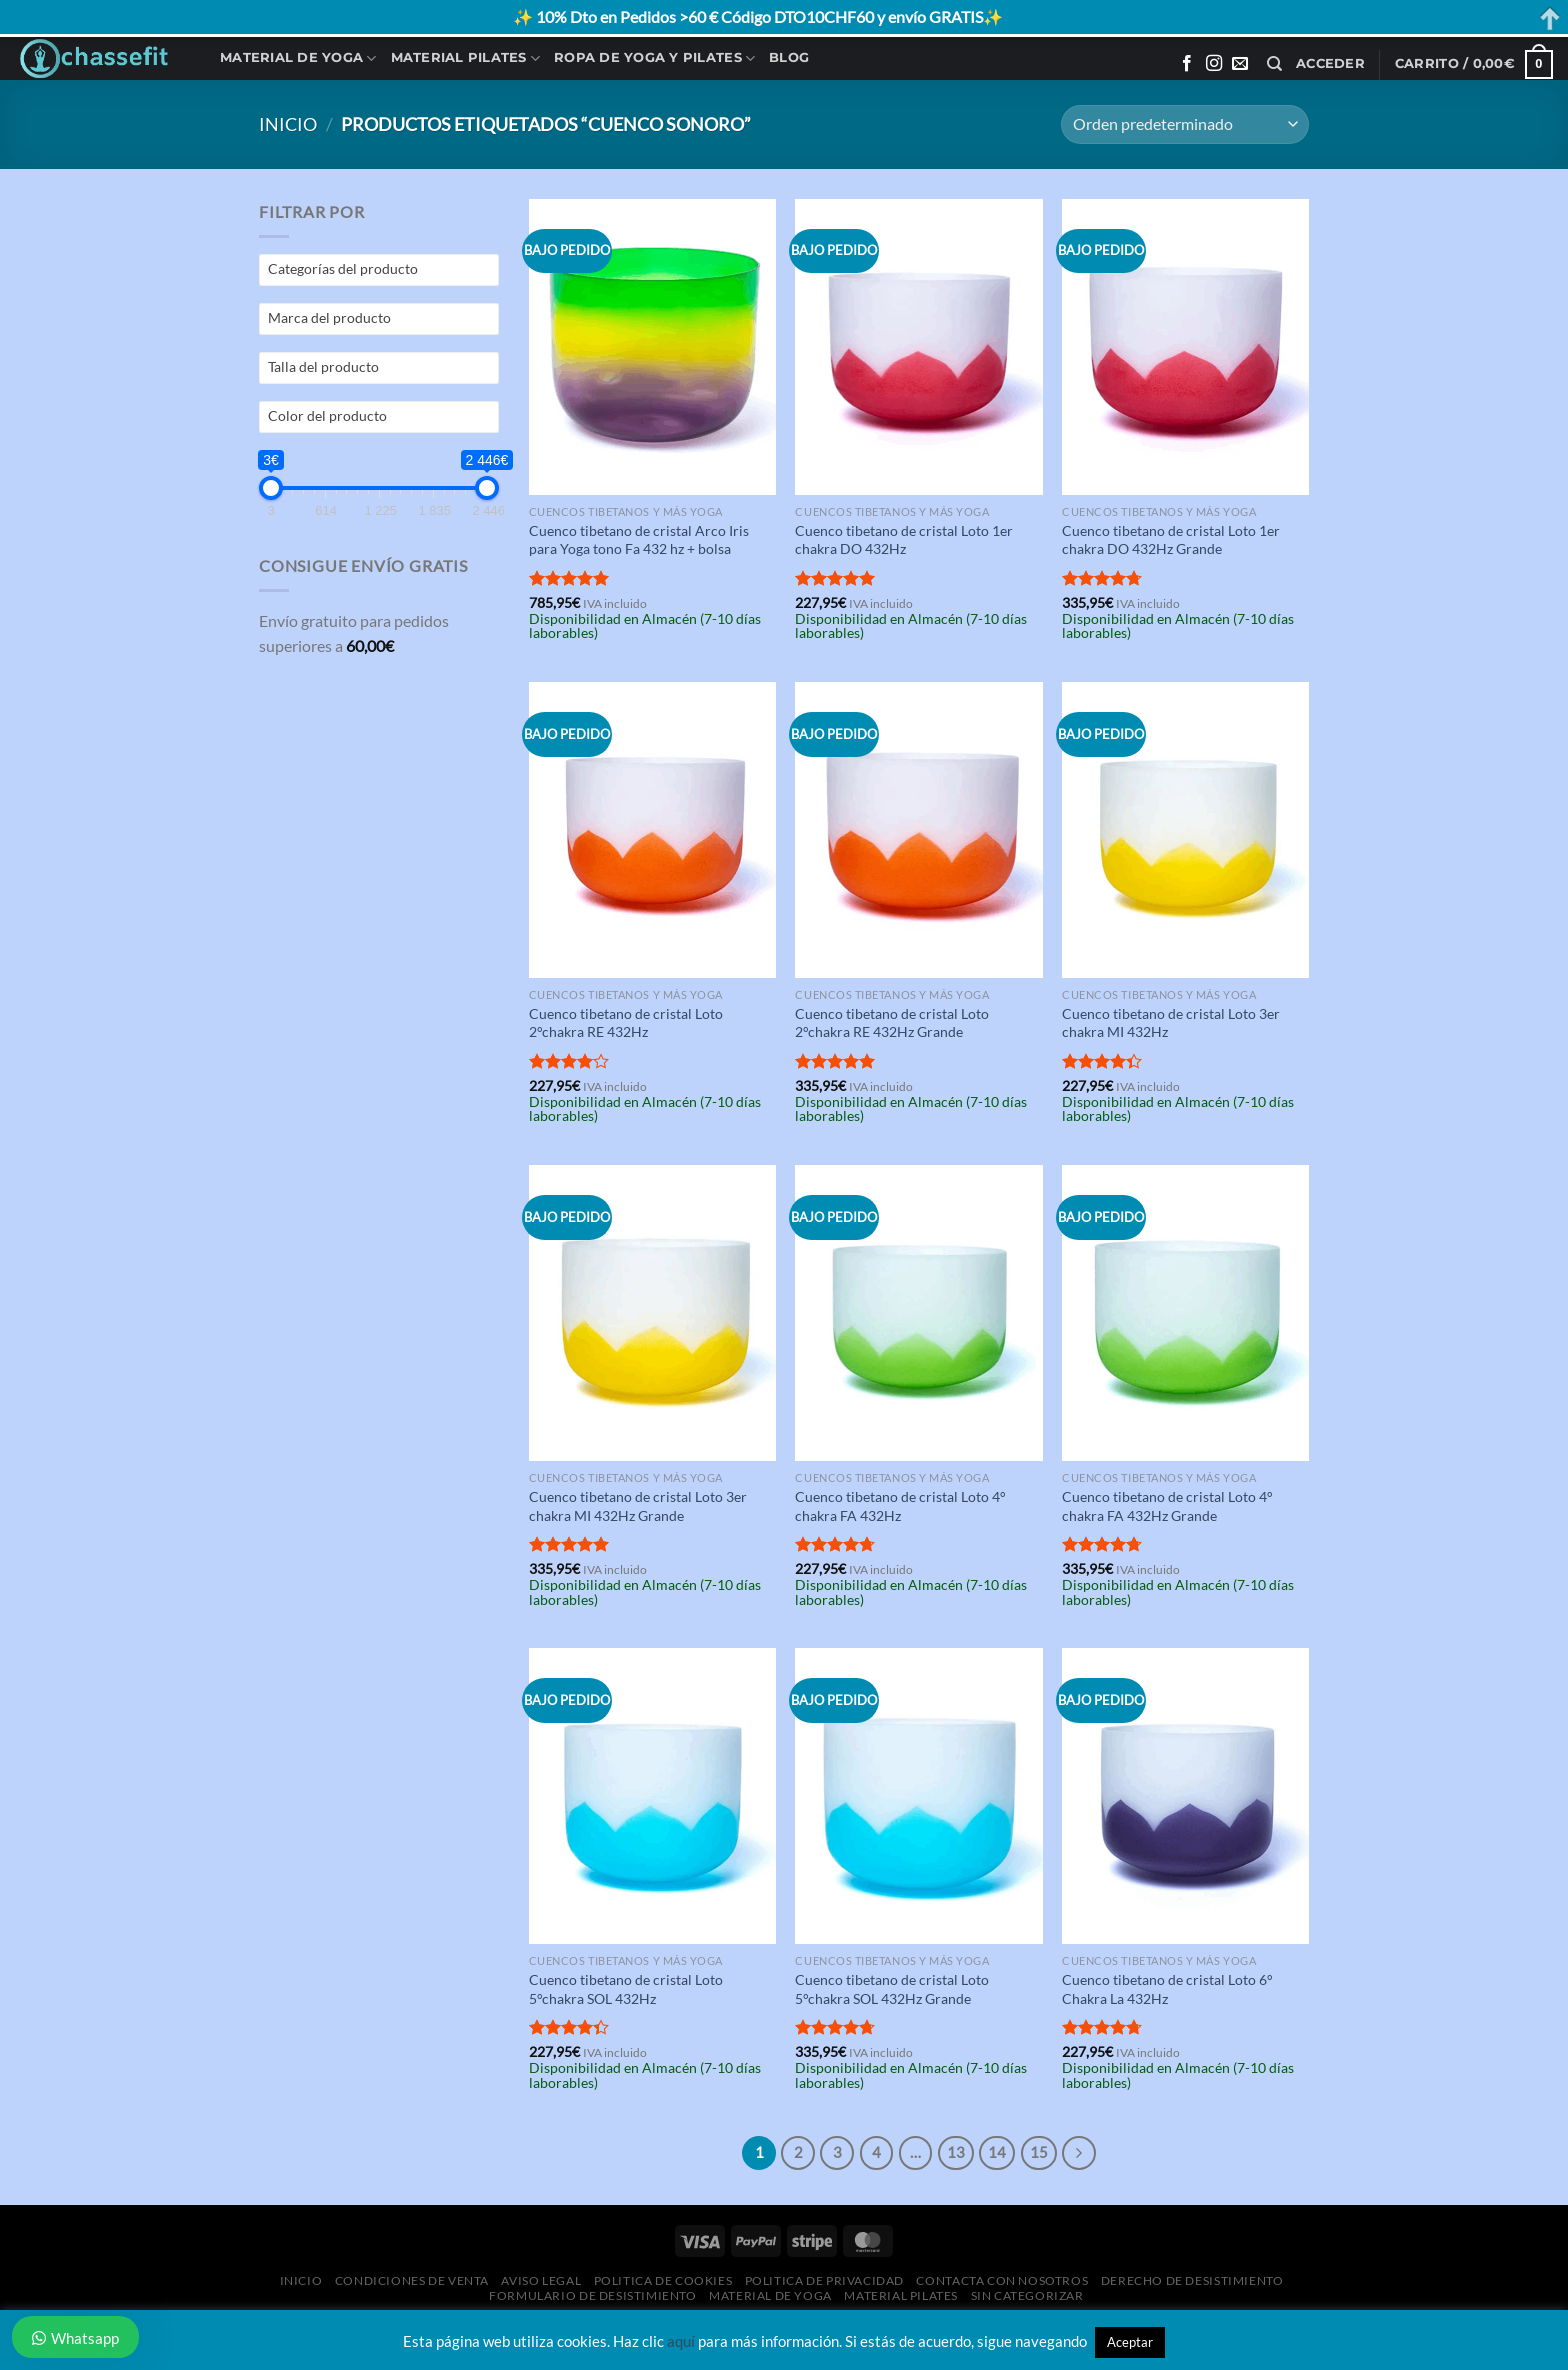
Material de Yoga (298, 58)
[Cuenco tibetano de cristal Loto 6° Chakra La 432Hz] (1185, 1796)
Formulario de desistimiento (593, 2295)
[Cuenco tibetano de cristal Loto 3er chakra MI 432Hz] (1185, 830)
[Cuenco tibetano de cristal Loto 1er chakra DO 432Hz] (918, 347)
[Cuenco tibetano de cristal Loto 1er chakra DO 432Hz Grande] (1185, 347)
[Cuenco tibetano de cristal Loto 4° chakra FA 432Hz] (918, 1313)
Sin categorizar (1027, 2295)
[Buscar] (1274, 64)
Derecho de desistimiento (1192, 2280)
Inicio (288, 124)
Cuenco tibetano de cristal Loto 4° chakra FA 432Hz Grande (1167, 1506)
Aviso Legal (541, 2280)
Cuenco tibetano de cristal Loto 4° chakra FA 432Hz (900, 1506)
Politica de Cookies (663, 2280)
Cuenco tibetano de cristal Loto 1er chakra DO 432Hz (904, 540)
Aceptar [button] (1130, 2342)
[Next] (1079, 2153)
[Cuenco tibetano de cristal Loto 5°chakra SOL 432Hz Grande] (918, 1796)
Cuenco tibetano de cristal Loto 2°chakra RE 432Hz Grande (892, 1023)
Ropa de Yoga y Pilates (654, 58)
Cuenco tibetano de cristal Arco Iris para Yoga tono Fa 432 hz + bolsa (639, 540)
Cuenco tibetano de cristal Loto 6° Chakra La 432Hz (1167, 1989)
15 (1039, 2152)
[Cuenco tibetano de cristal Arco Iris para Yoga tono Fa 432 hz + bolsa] (652, 347)
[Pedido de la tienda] (1185, 124)
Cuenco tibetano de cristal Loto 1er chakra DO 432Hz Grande (1171, 540)
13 (956, 2152)
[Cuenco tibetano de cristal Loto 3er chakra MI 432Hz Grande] (652, 1313)
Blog (789, 57)
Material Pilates (466, 58)
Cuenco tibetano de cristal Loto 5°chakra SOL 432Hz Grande (892, 1989)
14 (997, 2152)
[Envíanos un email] (1240, 64)
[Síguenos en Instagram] (1214, 64)
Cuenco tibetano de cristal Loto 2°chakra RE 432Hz (626, 1023)
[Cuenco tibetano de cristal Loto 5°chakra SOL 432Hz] (652, 1796)
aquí (681, 2341)
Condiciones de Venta (412, 2280)
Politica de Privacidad (824, 2280)
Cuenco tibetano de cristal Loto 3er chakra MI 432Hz (1171, 1023)
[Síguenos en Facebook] (1187, 64)
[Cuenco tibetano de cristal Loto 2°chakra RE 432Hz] (652, 830)
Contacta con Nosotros (1002, 2280)
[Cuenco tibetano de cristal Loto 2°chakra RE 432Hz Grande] (918, 830)
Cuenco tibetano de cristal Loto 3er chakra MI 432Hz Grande (638, 1506)
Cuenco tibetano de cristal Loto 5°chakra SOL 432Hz (626, 1989)
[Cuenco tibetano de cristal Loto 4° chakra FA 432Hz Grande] (1185, 1313)
